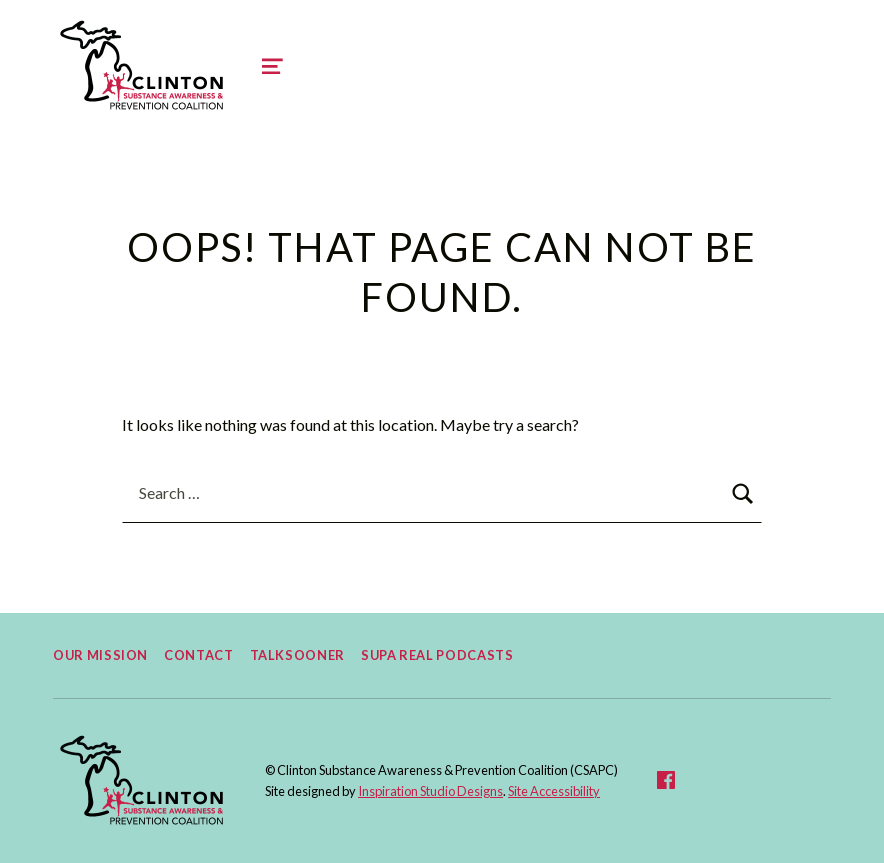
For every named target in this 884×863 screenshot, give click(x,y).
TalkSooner (297, 655)
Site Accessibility (554, 791)
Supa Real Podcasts (437, 655)
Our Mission (100, 655)
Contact (198, 655)
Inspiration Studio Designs (430, 791)
